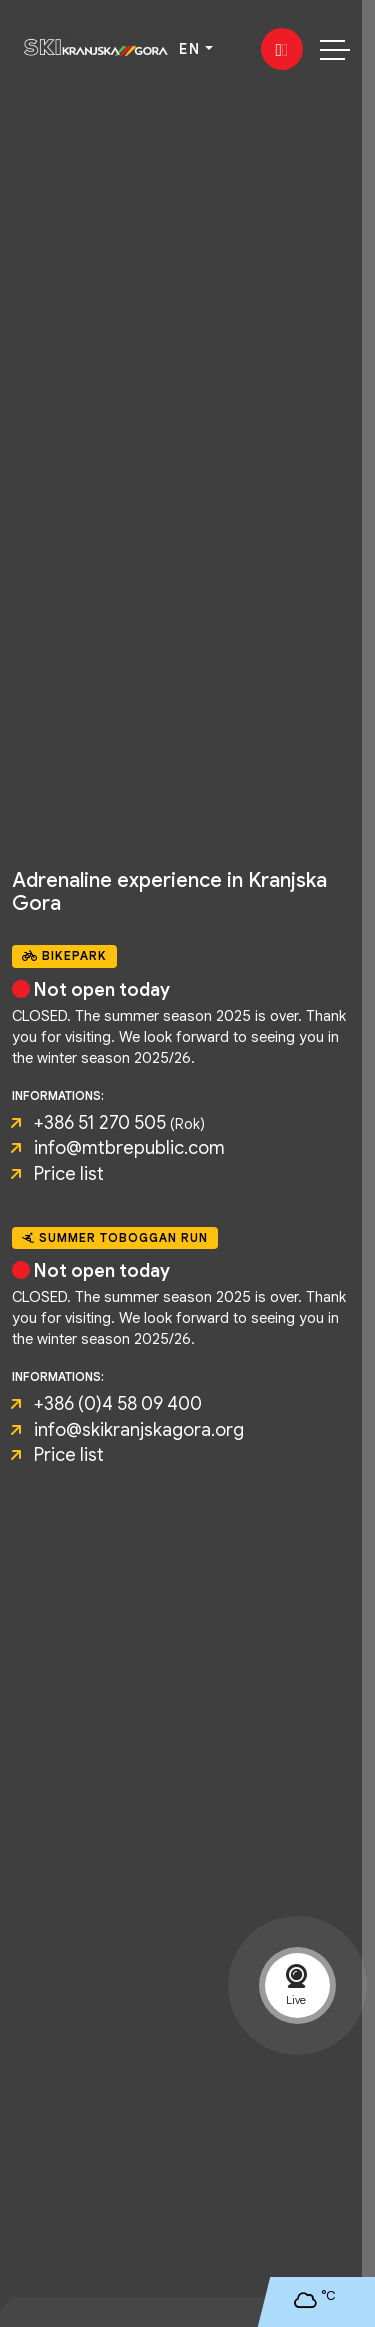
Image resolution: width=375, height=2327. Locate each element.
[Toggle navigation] (335, 49)
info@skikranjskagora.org (139, 1430)
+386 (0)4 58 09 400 (118, 1404)
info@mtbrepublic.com (129, 1148)
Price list (69, 1174)
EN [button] (190, 49)
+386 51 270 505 (100, 1123)
